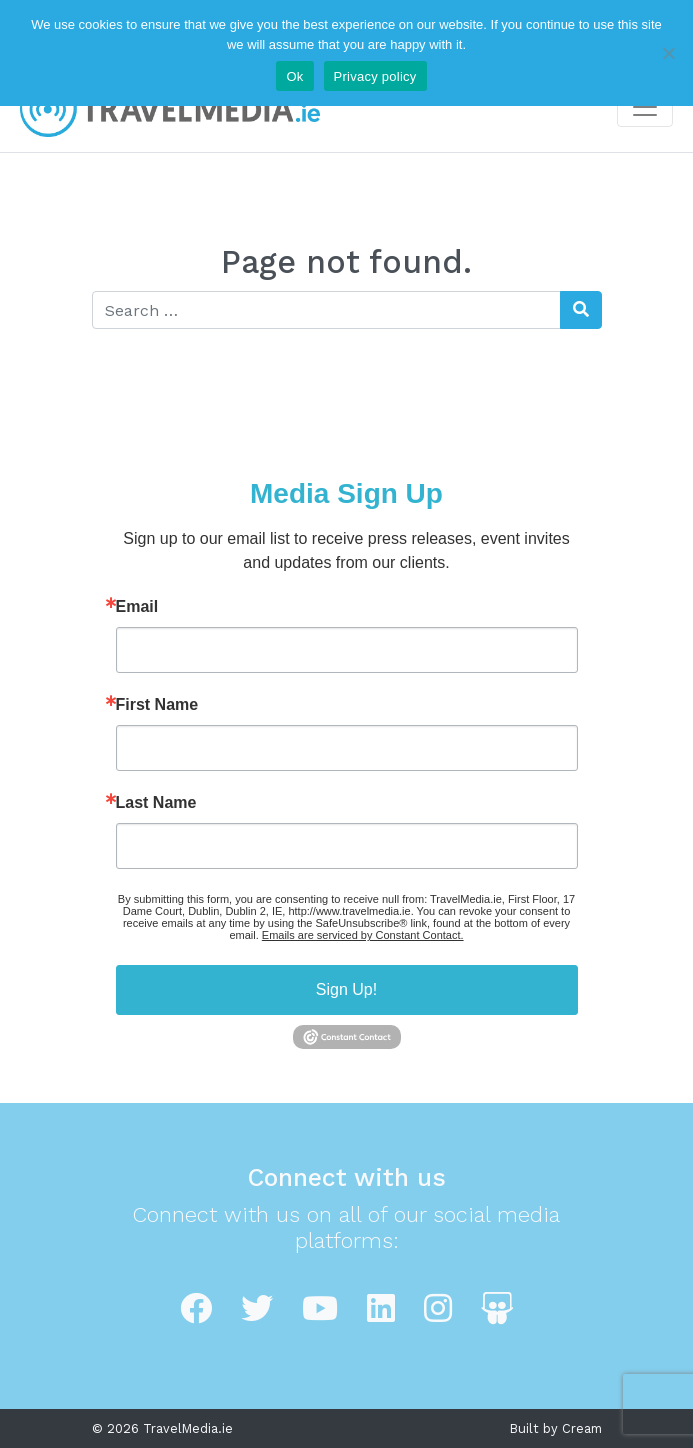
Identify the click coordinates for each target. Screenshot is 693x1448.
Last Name (156, 803)
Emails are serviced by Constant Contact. (363, 935)
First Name (157, 705)
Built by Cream (556, 1428)
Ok (294, 76)
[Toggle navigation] (645, 107)
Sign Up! (346, 989)
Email (137, 607)
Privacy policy (375, 76)
